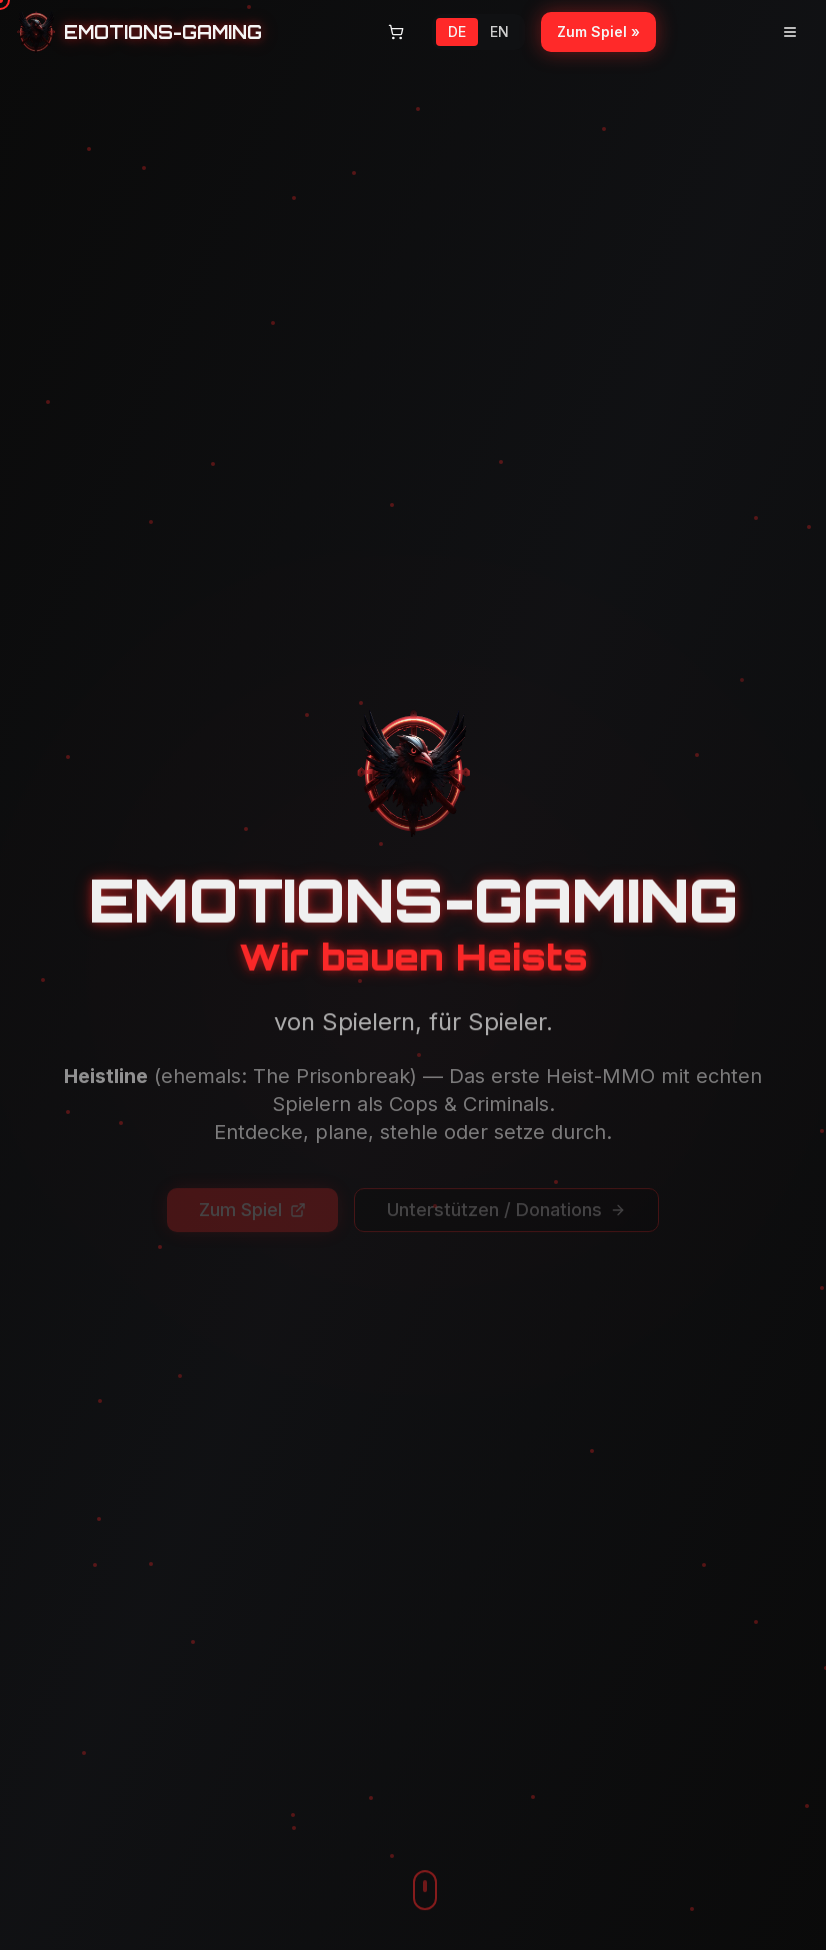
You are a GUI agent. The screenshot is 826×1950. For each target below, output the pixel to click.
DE (457, 31)
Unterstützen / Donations (506, 1186)
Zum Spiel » (598, 31)
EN (499, 31)
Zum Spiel (252, 1186)
